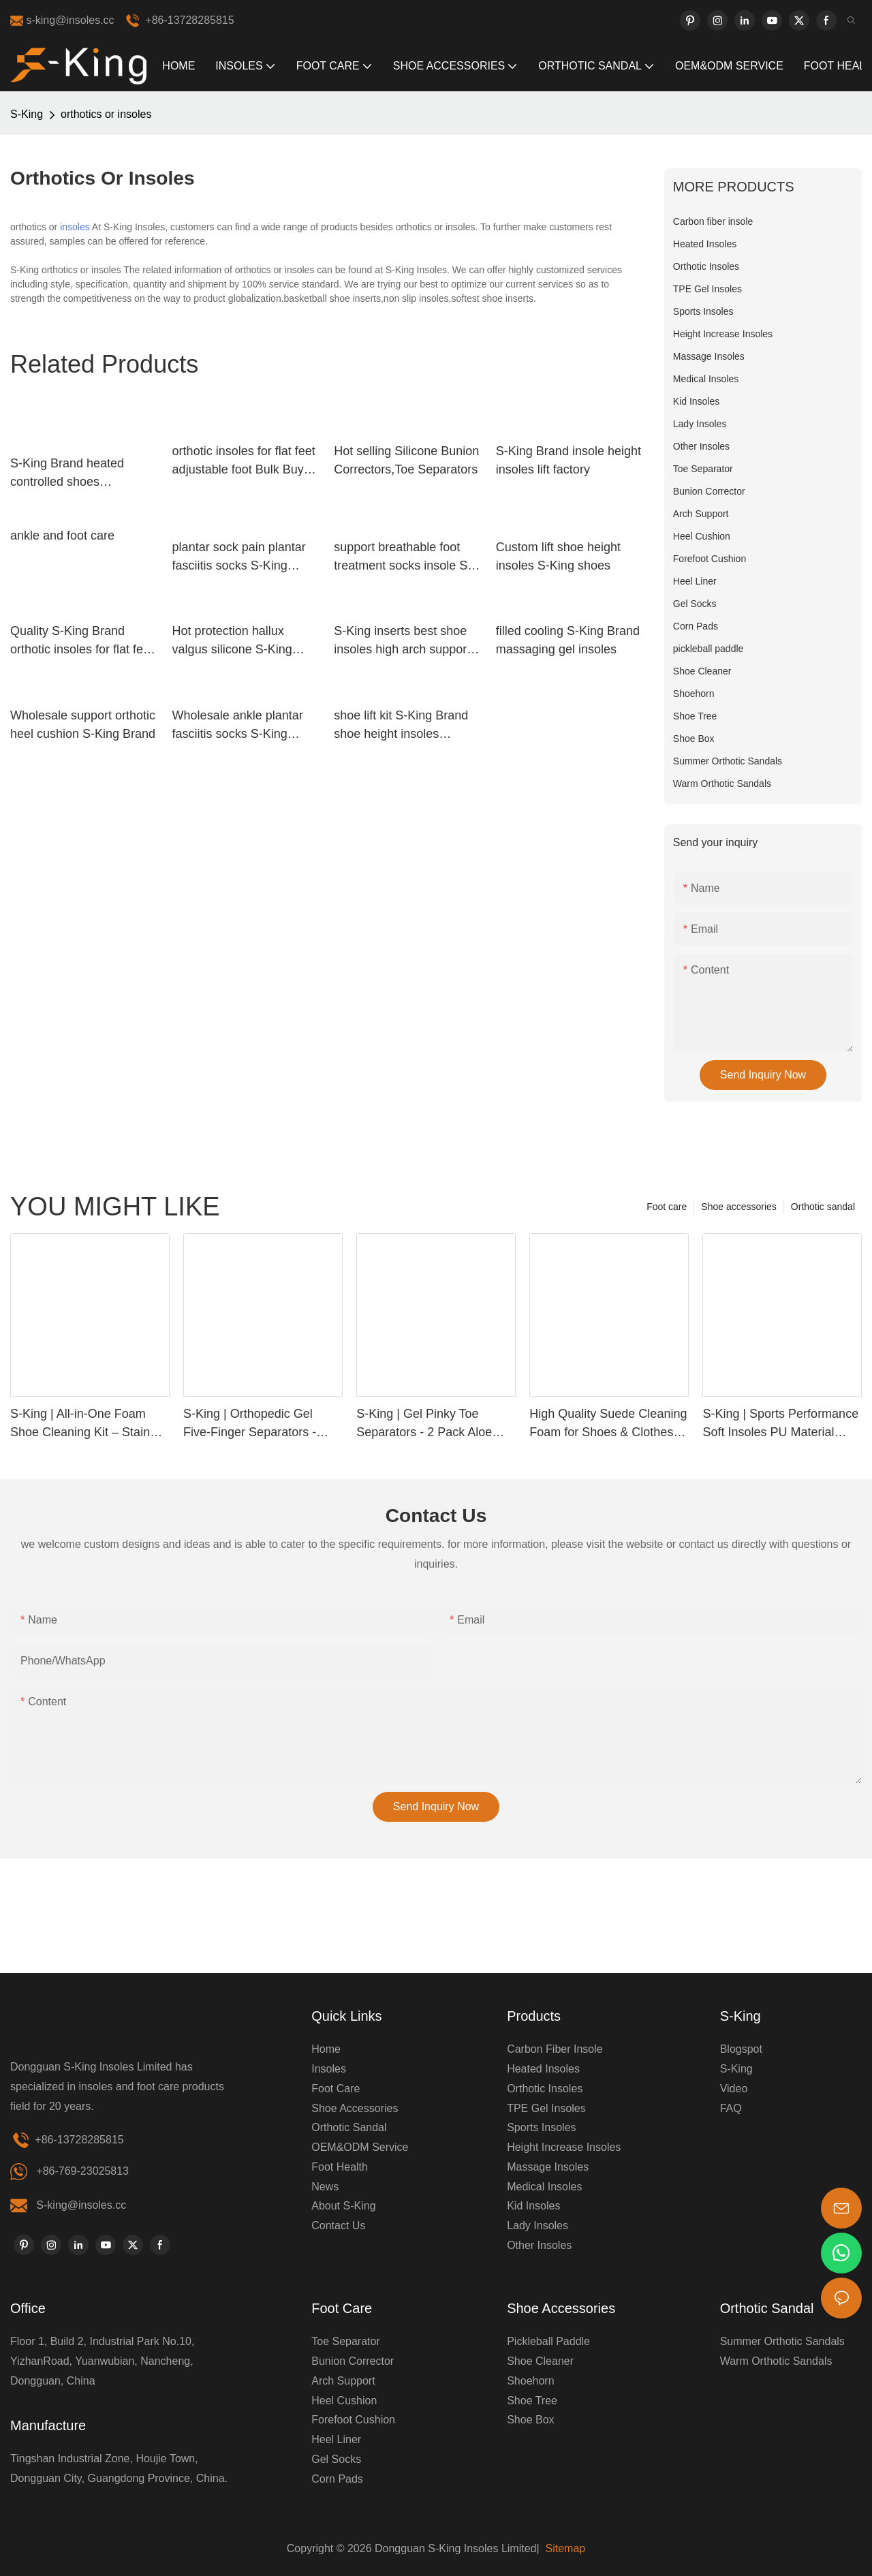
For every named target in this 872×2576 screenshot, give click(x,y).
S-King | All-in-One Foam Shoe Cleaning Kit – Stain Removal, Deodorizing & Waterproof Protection (80, 1424)
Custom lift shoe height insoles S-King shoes (558, 556)
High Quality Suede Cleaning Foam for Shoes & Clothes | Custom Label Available (608, 1424)
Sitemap (563, 2548)
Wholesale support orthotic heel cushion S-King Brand (82, 725)
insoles (75, 226)
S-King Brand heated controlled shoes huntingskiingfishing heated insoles (67, 473)
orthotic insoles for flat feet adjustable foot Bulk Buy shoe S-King (243, 461)
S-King (26, 114)
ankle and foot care (62, 535)
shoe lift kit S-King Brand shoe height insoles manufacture (401, 726)
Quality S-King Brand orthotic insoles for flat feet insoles (81, 641)
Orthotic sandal (823, 1206)
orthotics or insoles (106, 114)
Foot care (667, 1206)
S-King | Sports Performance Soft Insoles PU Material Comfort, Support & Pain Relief (780, 1424)
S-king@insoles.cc (81, 2205)
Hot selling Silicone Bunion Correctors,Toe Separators (406, 460)
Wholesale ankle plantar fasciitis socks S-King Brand (237, 726)
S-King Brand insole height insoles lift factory (568, 460)
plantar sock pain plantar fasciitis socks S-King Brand (239, 557)
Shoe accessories (739, 1206)
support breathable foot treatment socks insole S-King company (402, 557)
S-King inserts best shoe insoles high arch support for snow (402, 641)
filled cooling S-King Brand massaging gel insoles (568, 640)
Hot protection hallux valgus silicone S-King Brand (232, 641)
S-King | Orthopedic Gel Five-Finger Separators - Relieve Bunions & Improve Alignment (257, 1424)
